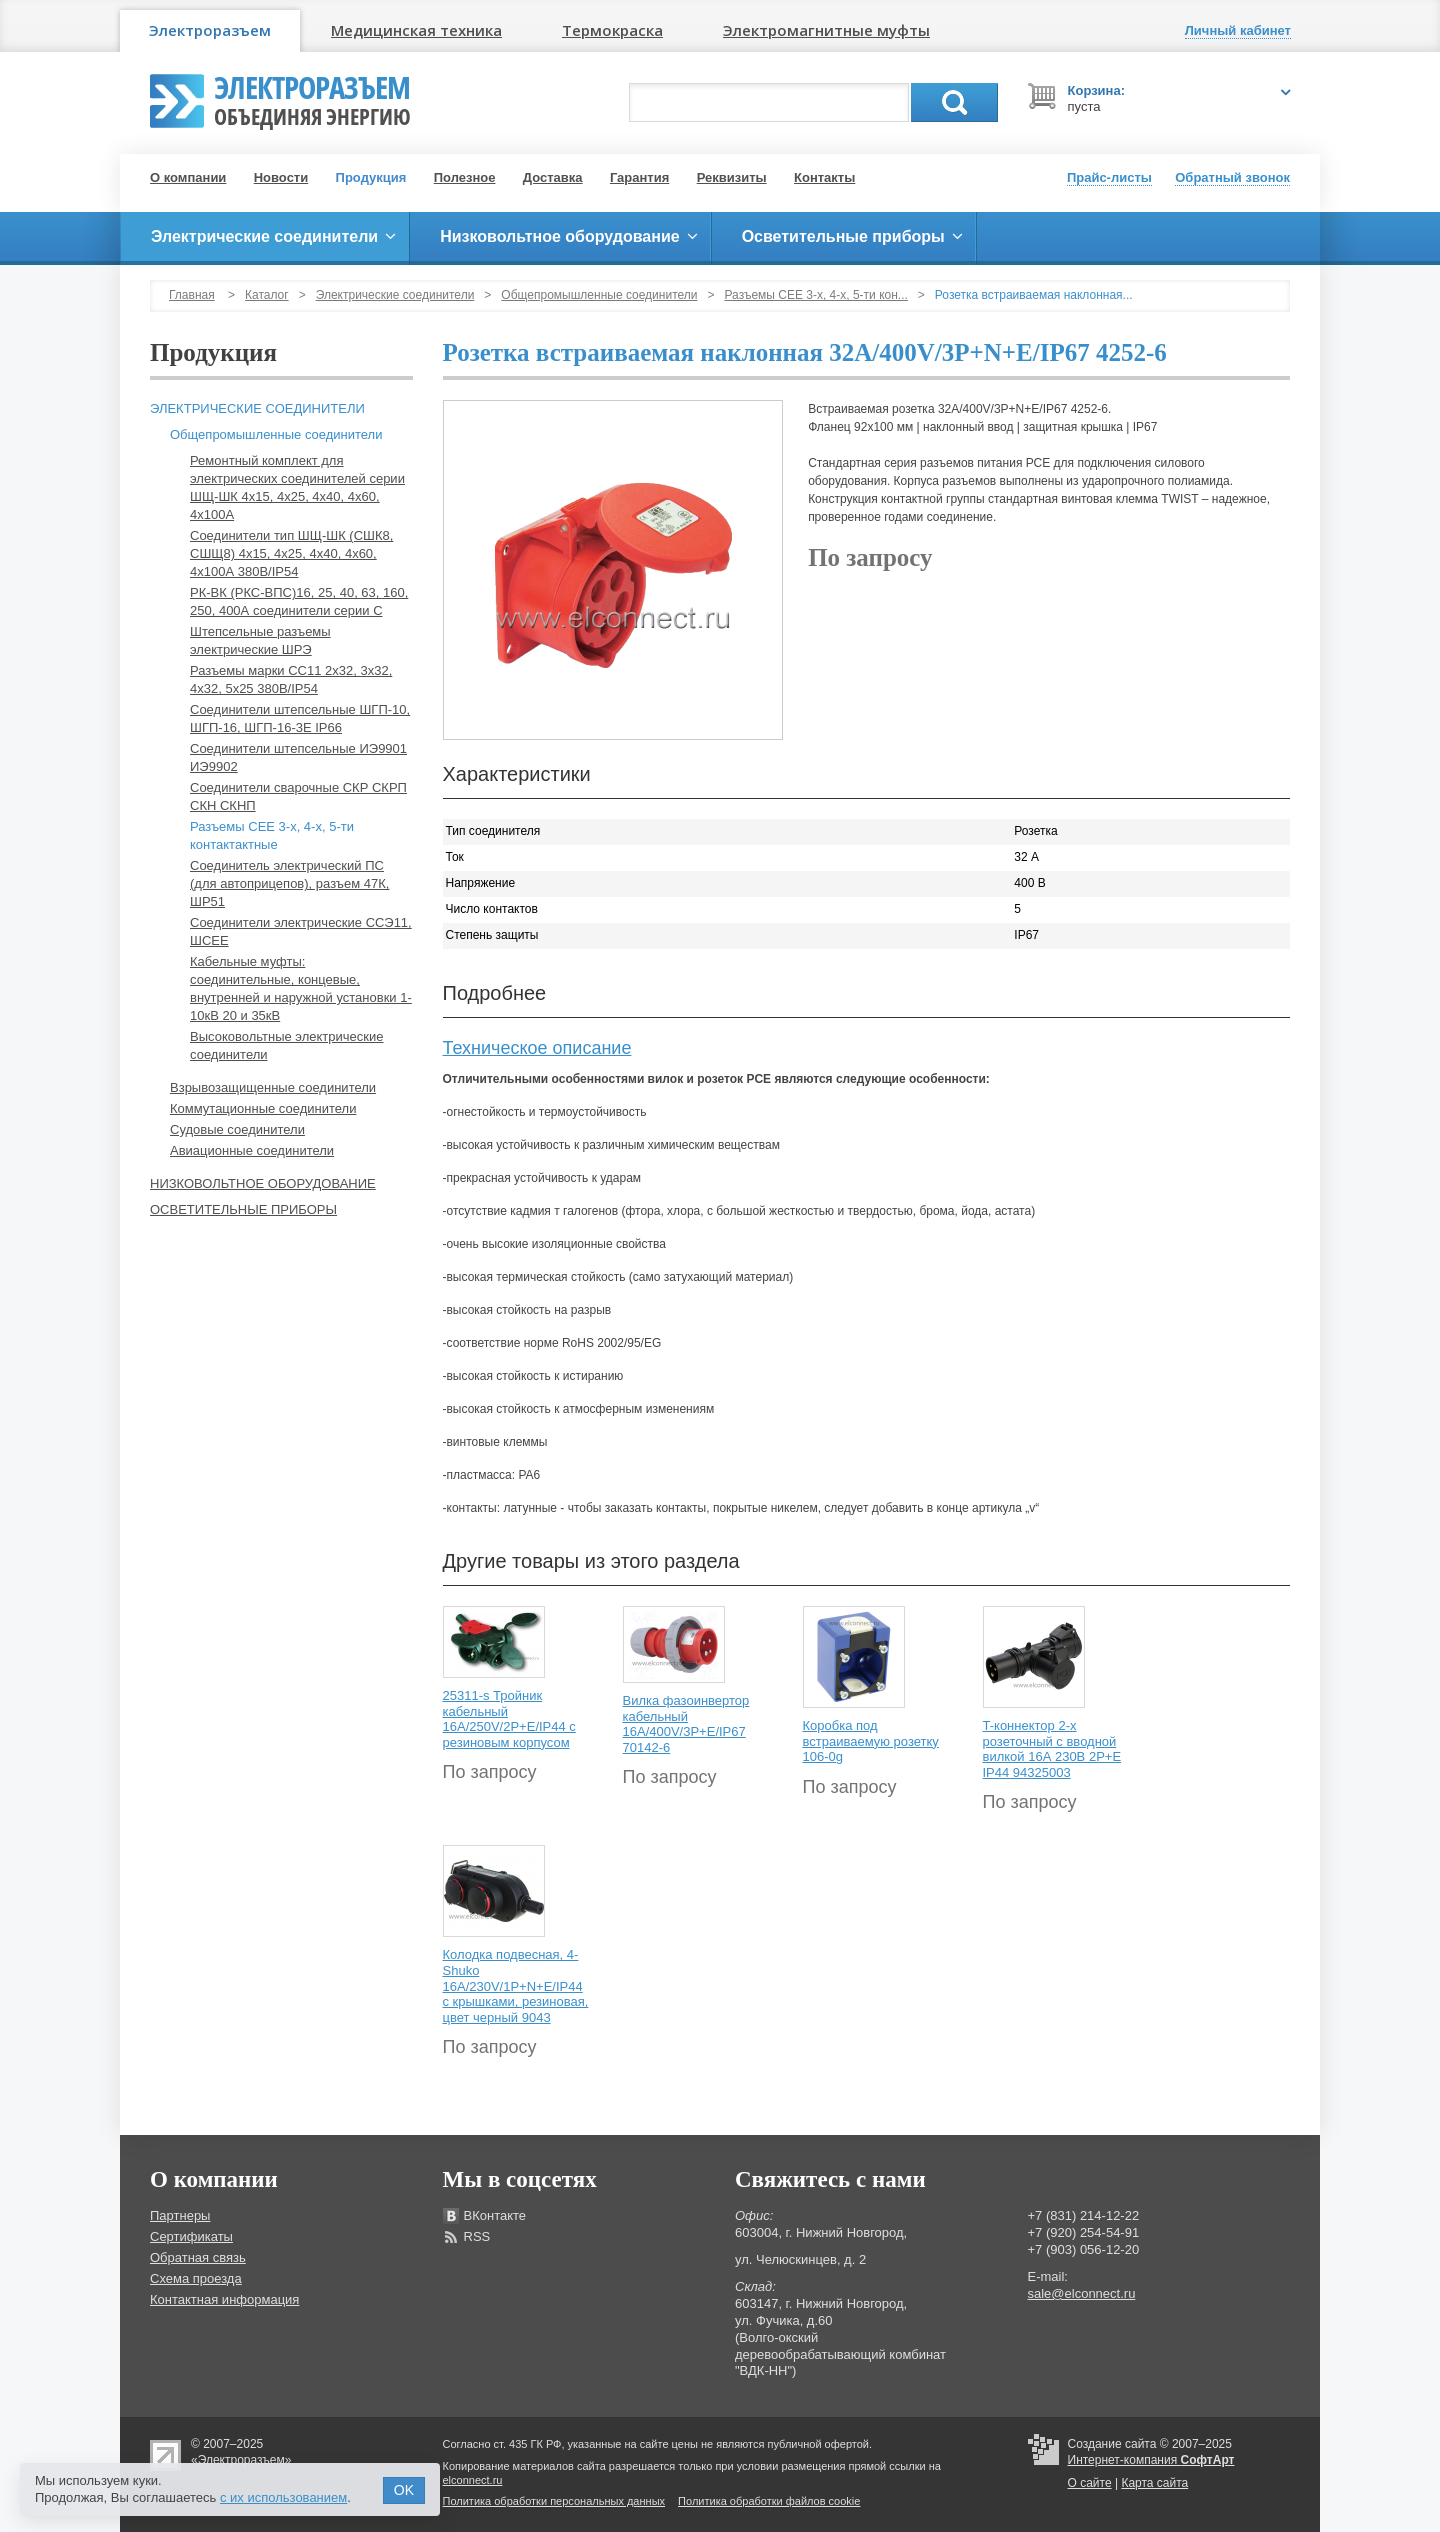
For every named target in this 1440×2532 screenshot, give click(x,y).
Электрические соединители (395, 295)
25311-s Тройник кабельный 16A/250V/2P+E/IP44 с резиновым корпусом (509, 1719)
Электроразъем (210, 30)
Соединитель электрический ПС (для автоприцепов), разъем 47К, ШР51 (289, 883)
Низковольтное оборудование (263, 1183)
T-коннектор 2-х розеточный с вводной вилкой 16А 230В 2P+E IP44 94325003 (1052, 1749)
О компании (188, 177)
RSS (477, 2236)
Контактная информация (224, 2299)
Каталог (267, 295)
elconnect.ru (473, 2480)
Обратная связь (198, 2257)
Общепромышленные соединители (599, 295)
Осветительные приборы (243, 1209)
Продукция (371, 177)
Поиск (954, 102)
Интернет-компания (1151, 2460)
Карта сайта (1154, 2483)
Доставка (553, 177)
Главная (192, 295)
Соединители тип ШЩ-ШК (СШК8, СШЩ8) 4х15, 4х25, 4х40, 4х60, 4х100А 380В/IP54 (291, 553)
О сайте (1090, 2483)
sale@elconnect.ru (1082, 2293)
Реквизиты (732, 177)
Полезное (465, 177)
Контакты (824, 177)
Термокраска (612, 30)
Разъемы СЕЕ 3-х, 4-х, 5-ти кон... (816, 295)
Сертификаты (191, 2236)
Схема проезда (196, 2278)
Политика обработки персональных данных (554, 2501)
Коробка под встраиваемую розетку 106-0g (871, 1741)
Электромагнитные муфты (826, 30)
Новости (281, 177)
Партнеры (180, 2215)
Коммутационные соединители (263, 1108)
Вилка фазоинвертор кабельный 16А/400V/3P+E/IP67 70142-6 (686, 1724)
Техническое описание (537, 1048)
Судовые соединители (237, 1129)
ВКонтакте (495, 2215)
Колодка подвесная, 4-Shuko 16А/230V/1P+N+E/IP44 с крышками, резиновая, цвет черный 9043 (516, 1985)
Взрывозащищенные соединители (273, 1087)
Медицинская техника (416, 30)
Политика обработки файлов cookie (769, 2501)
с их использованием (283, 2497)
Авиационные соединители (252, 1150)
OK (404, 2490)
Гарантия (639, 177)
